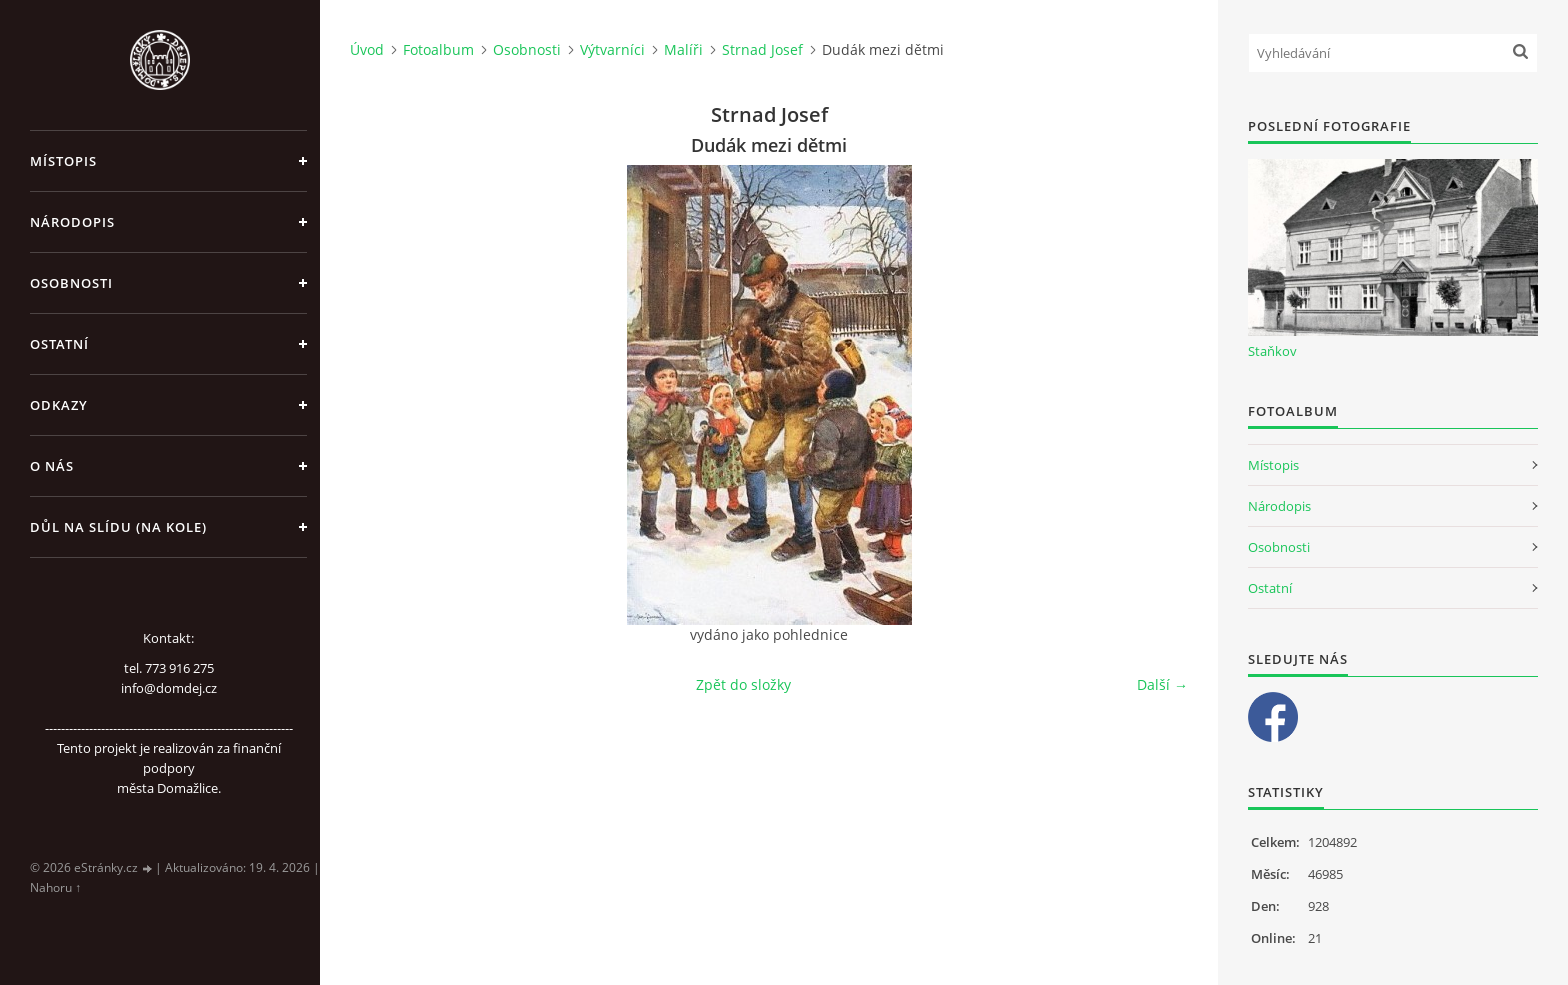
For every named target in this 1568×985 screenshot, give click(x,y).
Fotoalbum (438, 49)
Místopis (63, 161)
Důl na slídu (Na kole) (118, 527)
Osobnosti (71, 283)
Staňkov (1272, 351)
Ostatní (59, 344)
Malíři (683, 49)
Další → (1162, 684)
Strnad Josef (762, 49)
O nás (52, 466)
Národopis (72, 222)
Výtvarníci (612, 49)
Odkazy (59, 405)
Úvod (367, 49)
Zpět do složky (743, 684)
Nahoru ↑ (55, 887)
